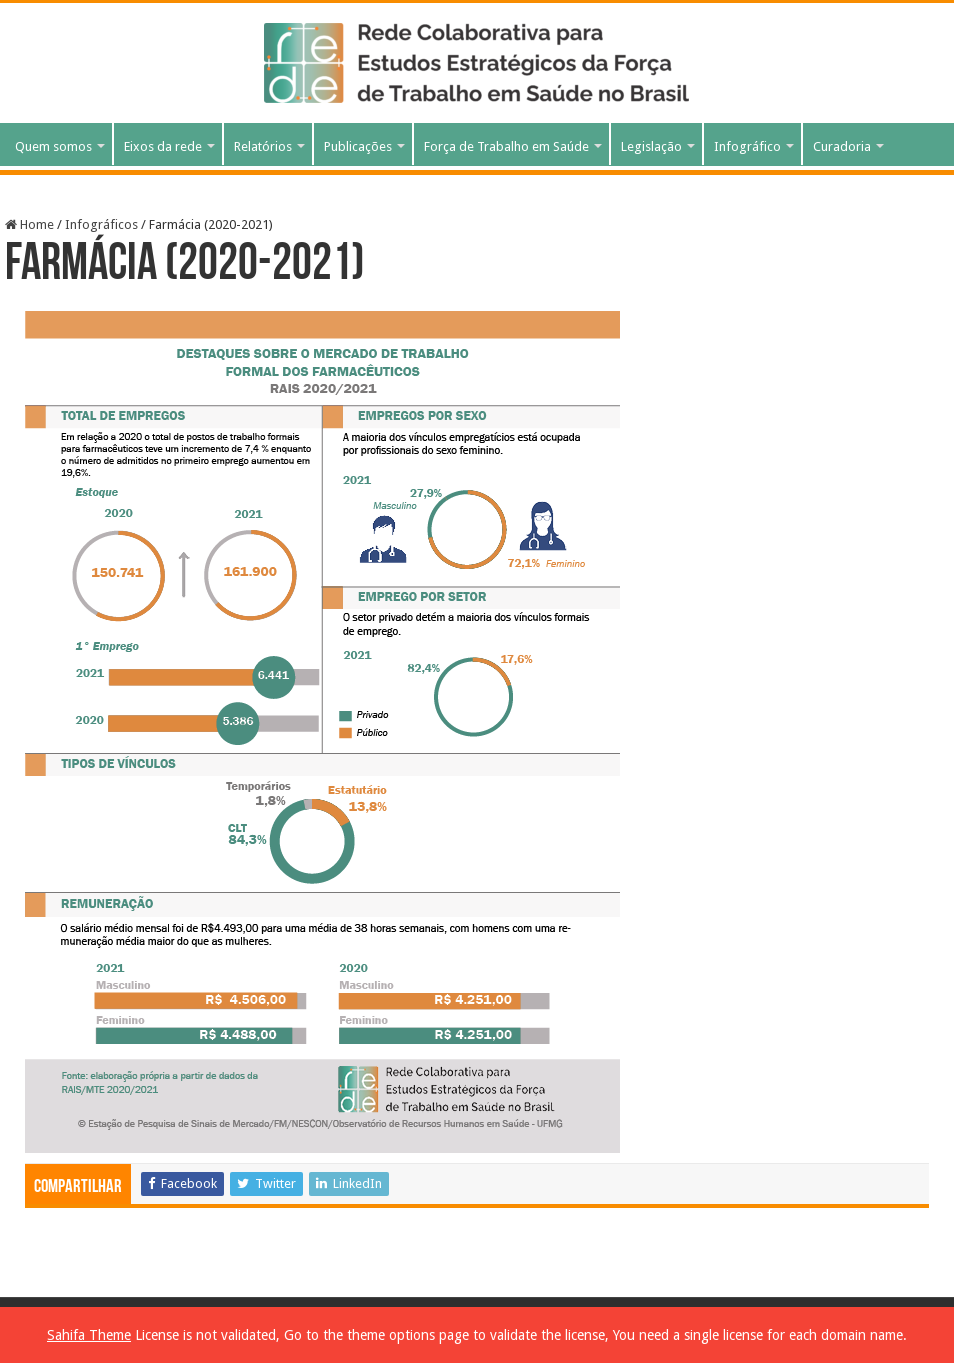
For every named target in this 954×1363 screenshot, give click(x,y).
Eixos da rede (163, 146)
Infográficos (101, 224)
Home (29, 224)
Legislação (651, 146)
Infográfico (747, 146)
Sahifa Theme (89, 1335)
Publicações (358, 146)
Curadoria (842, 146)
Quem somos (53, 146)
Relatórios (263, 146)
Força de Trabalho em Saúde (506, 146)
